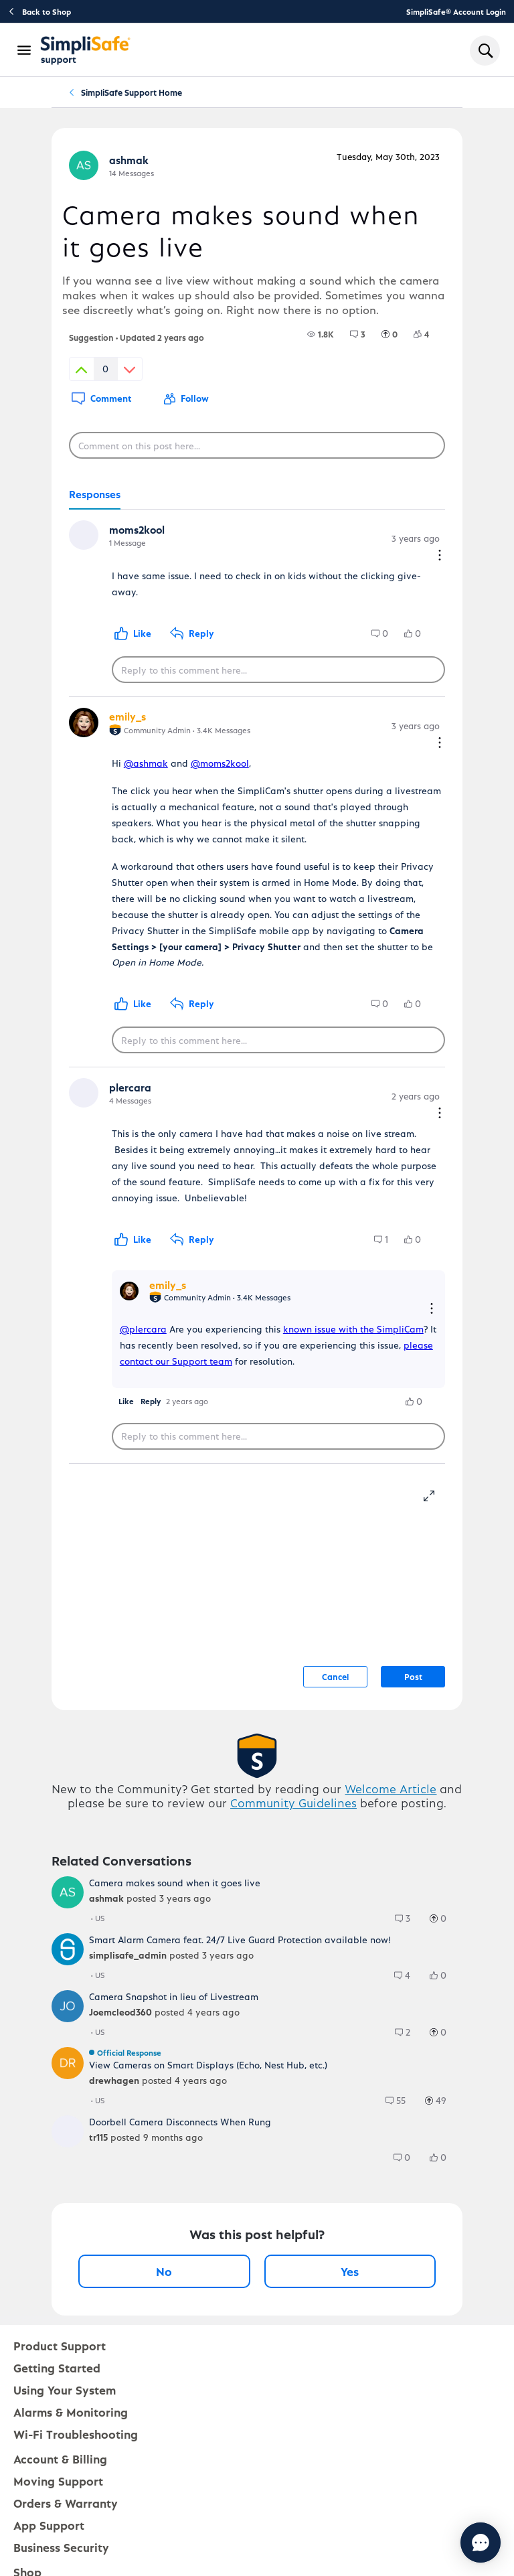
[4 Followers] (429, 334)
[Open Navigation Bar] (25, 50)
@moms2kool (220, 763)
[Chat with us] (444, 2542)
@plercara (143, 1329)
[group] (320, 334)
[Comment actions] (439, 556)
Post (413, 1676)
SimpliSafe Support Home (131, 92)
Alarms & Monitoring (70, 2412)
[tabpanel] (257, 987)
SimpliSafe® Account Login (456, 11)
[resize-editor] (434, 1494)
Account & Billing (60, 2458)
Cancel (335, 1676)
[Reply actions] (431, 1309)
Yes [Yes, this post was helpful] (350, 2271)
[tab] (94, 495)
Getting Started (56, 2367)
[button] (126, 1401)
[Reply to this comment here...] (278, 669)
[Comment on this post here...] (257, 445)
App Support (48, 2525)
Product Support (59, 2345)
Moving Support (58, 2481)
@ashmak (146, 763)
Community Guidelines (293, 1802)
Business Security (61, 2547)
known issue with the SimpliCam (353, 1329)
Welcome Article (390, 1788)
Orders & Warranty (65, 2503)
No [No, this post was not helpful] (164, 2271)
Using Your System (64, 2389)
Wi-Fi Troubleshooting (75, 2434)
